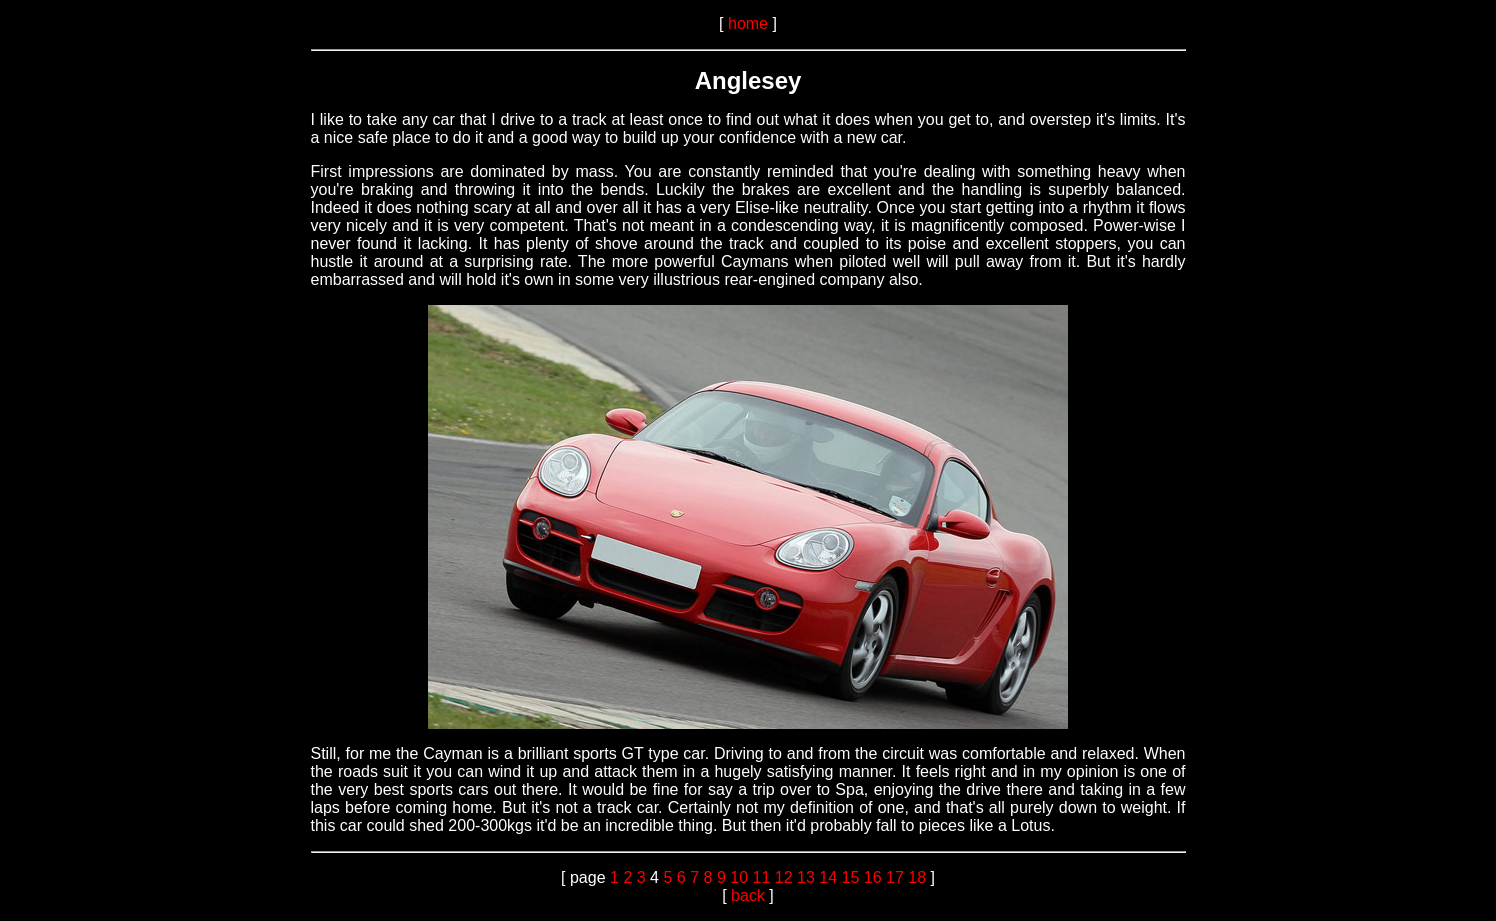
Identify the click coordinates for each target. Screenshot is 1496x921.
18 (917, 877)
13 (806, 877)
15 (850, 877)
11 (761, 877)
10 (739, 877)
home (748, 23)
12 (784, 877)
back (748, 895)
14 (828, 877)
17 (895, 877)
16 (873, 877)
